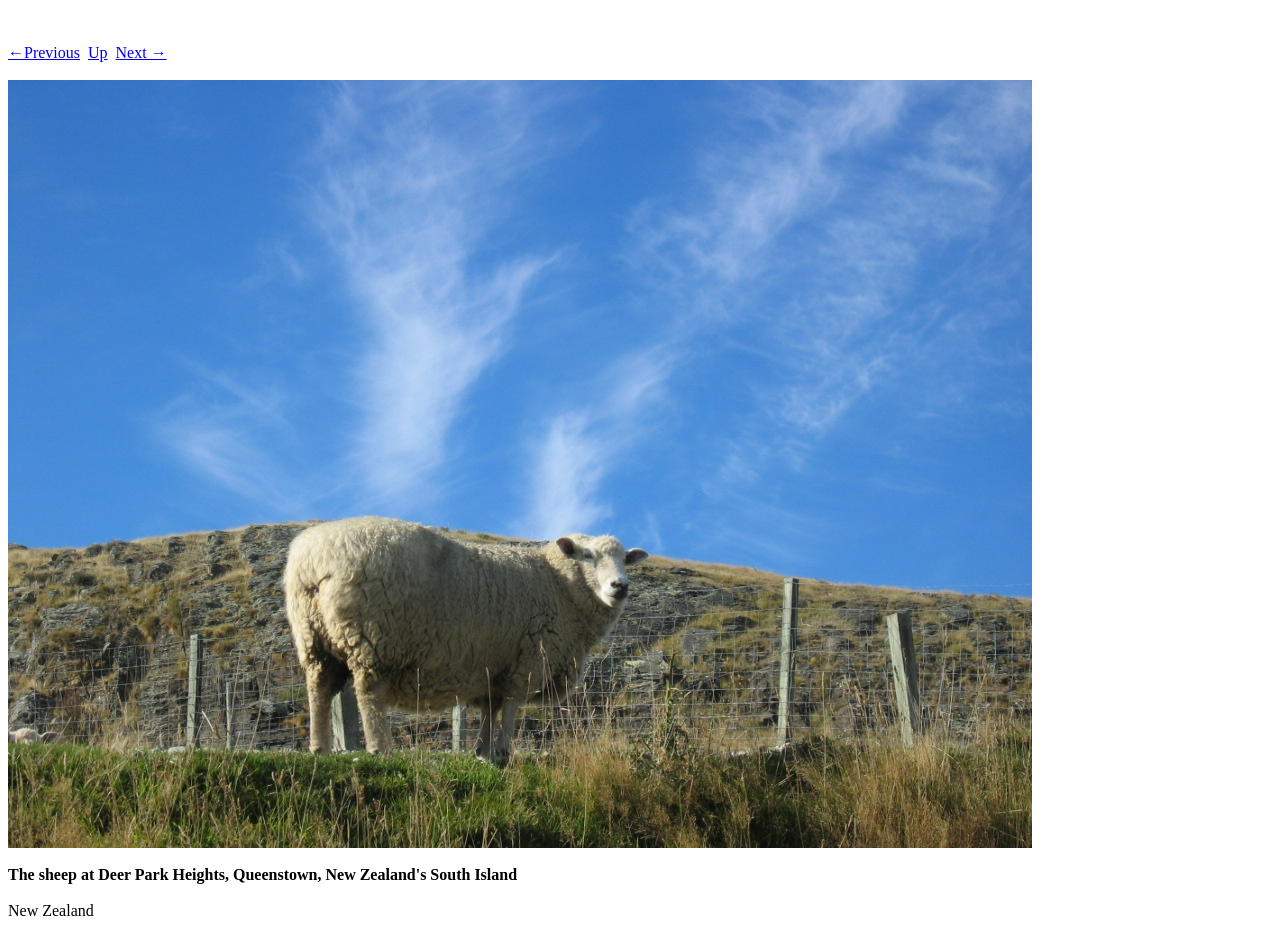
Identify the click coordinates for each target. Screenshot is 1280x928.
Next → (141, 52)
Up (98, 52)
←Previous (44, 52)
